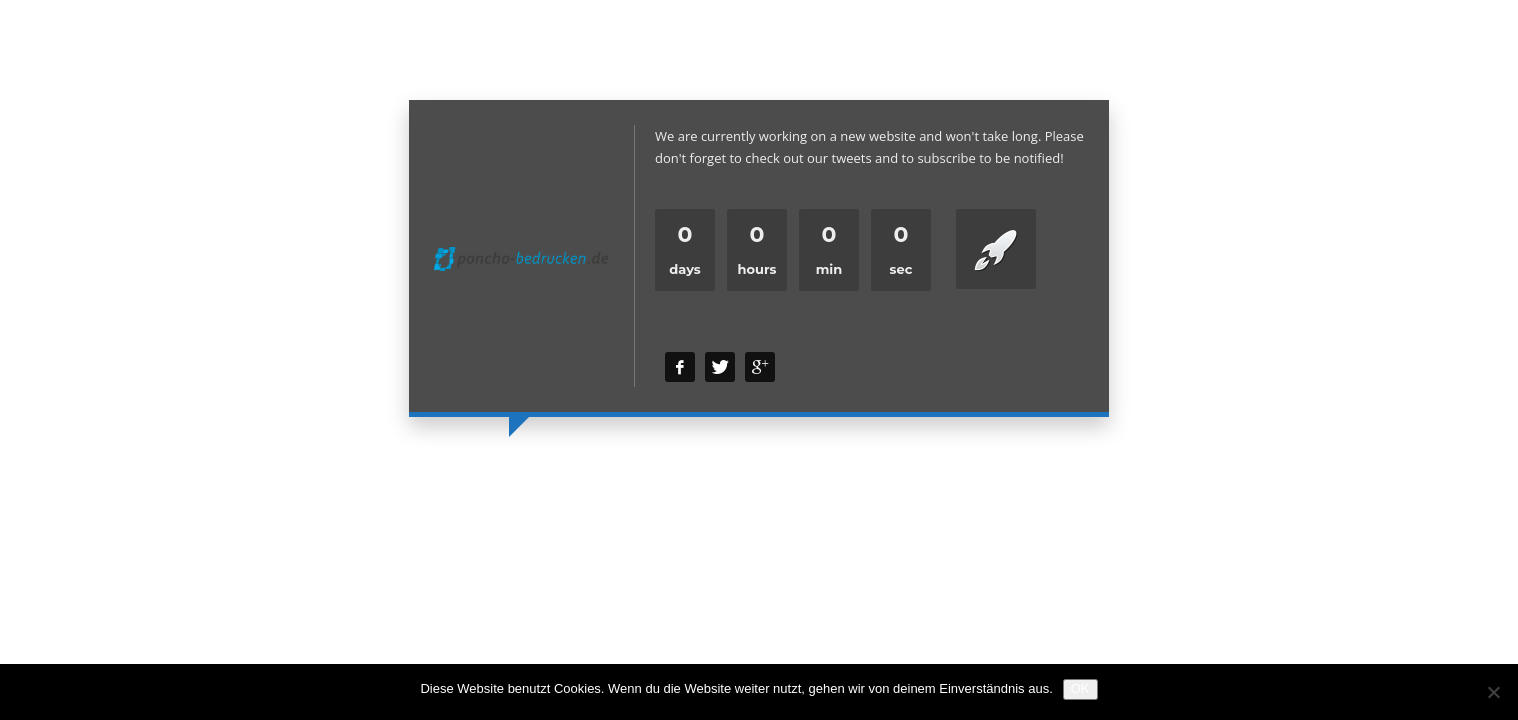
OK (1080, 688)
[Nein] (1493, 692)
